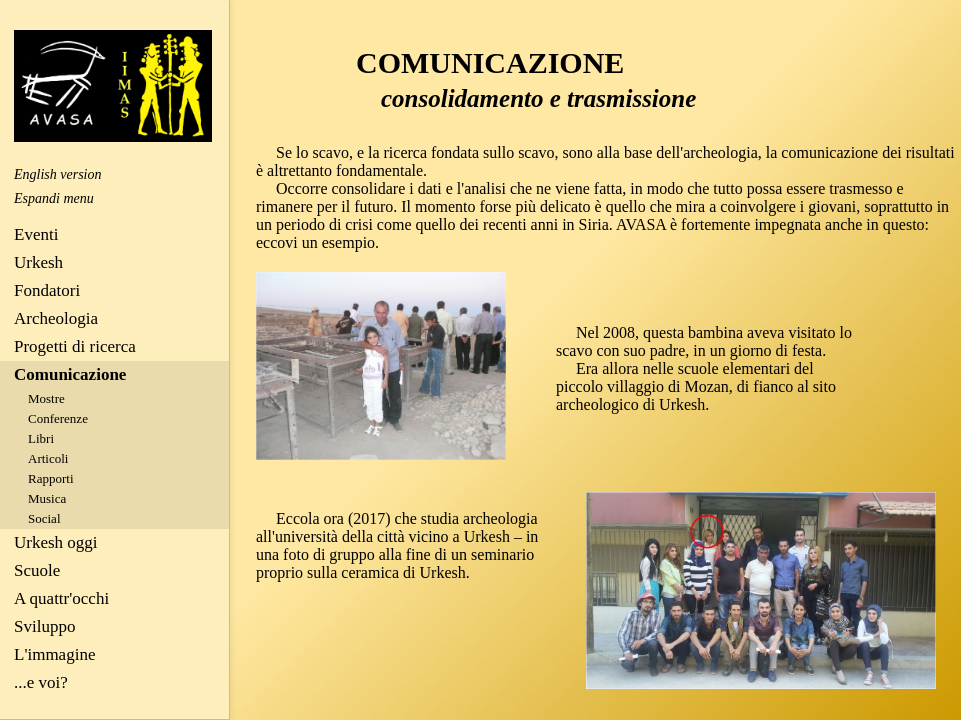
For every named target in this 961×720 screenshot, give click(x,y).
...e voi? (41, 682)
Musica (47, 498)
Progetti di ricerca (75, 346)
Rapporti (51, 478)
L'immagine (54, 654)
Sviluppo (44, 626)
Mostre (46, 398)
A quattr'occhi (61, 598)
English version (58, 174)
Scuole (37, 570)
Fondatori (47, 290)
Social (44, 518)
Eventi (36, 234)
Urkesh (38, 262)
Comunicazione (70, 374)
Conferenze (58, 418)
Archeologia (56, 318)
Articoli (48, 458)
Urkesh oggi (56, 542)
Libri (41, 438)
